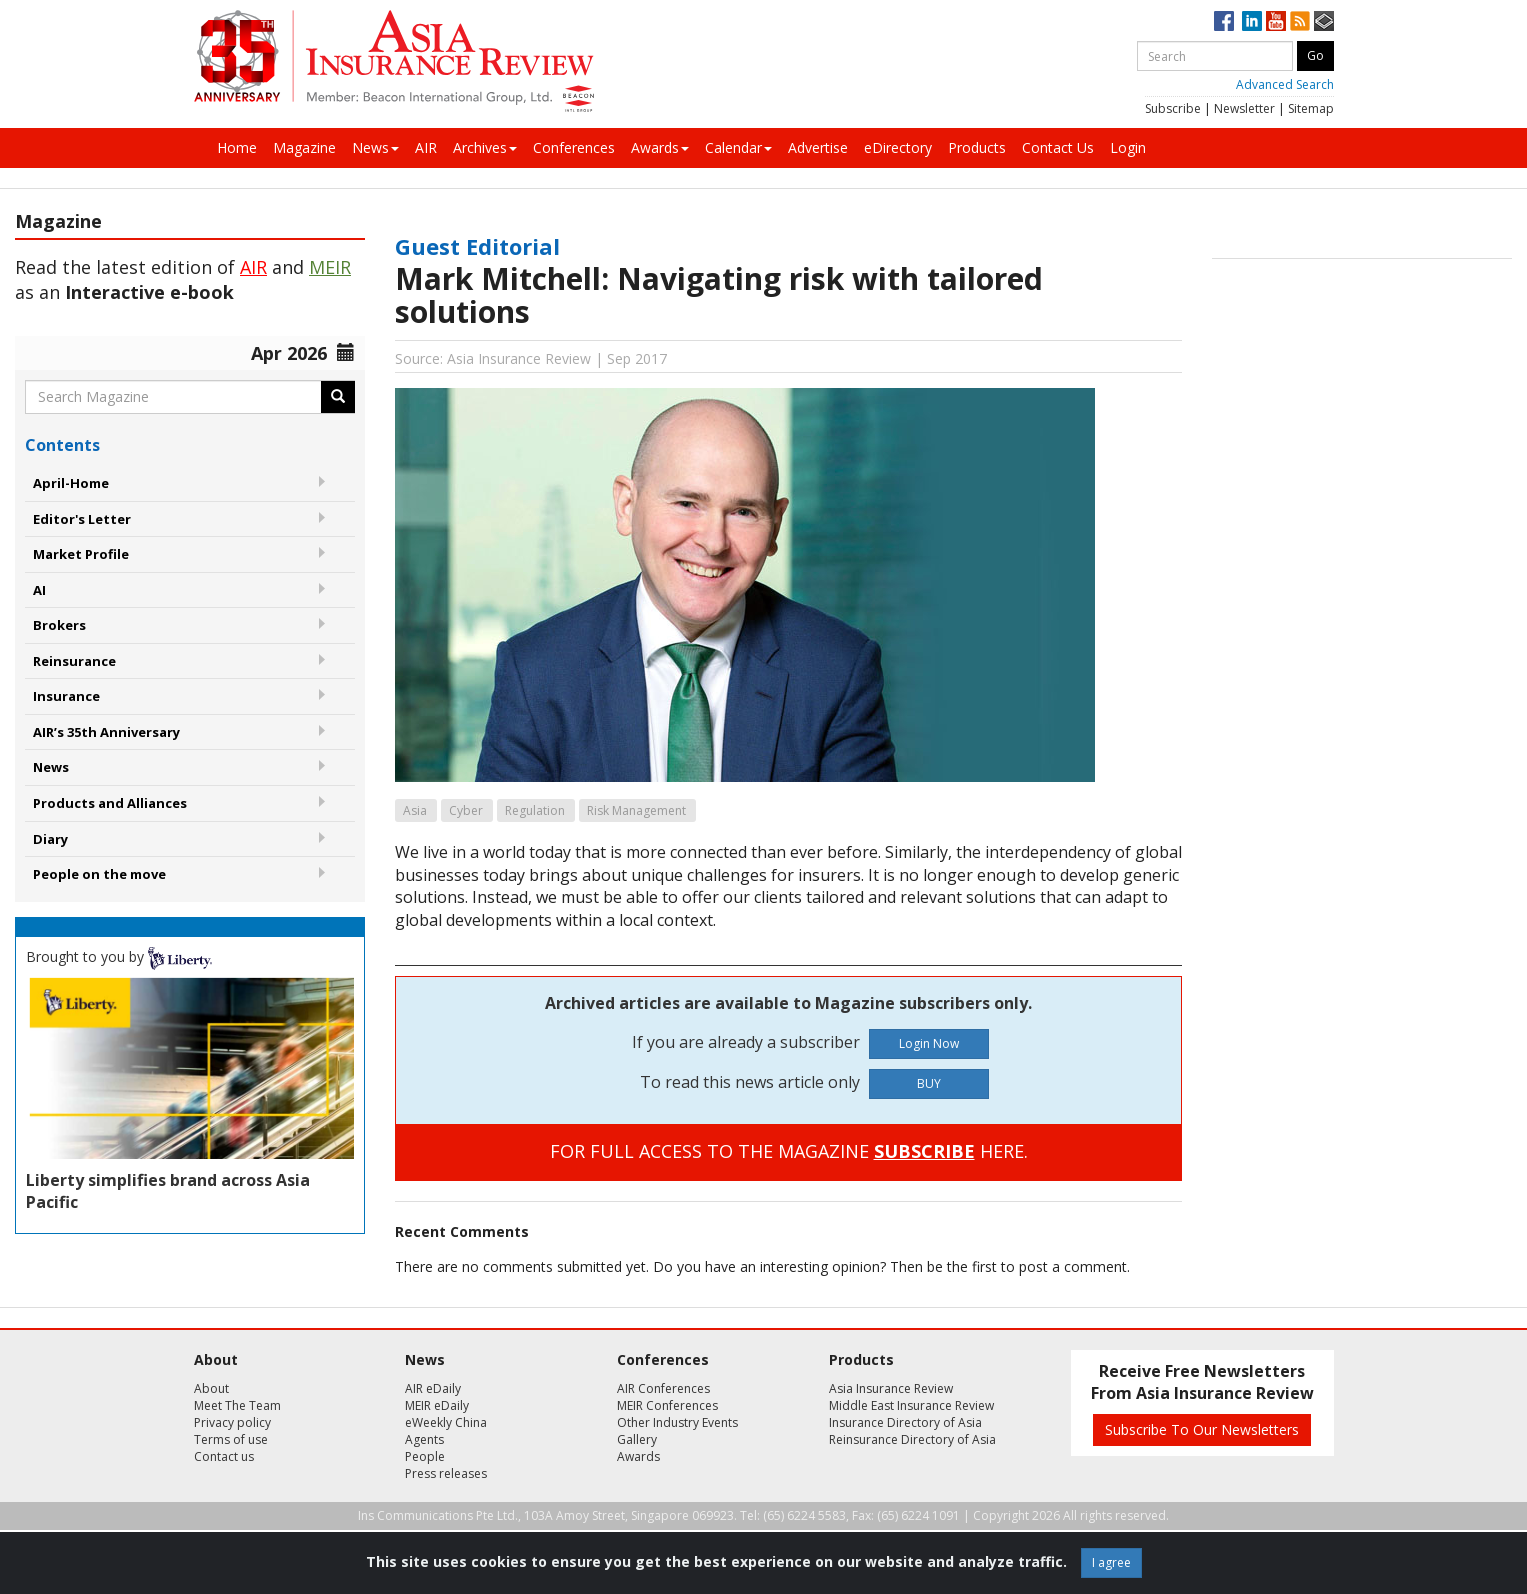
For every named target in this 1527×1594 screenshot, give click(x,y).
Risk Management (636, 810)
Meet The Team (237, 1405)
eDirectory (898, 147)
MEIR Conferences (667, 1405)
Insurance (66, 696)
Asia (415, 810)
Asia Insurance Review (891, 1388)
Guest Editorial (477, 246)
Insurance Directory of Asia (905, 1422)
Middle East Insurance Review (911, 1405)
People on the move (99, 874)
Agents (424, 1439)
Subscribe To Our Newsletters (1202, 1429)
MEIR (330, 267)
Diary (50, 839)
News (375, 147)
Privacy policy (232, 1422)
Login (1128, 147)
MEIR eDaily (437, 1405)
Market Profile (81, 554)
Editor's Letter (82, 519)
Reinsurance (74, 661)
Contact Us (1058, 147)
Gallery (637, 1439)
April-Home (71, 483)
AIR (426, 147)
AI (39, 590)
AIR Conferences (663, 1388)
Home (237, 147)
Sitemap (1311, 108)
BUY (929, 1083)
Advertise (818, 147)
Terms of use (231, 1439)
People (425, 1456)
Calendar (738, 147)
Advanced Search (1285, 84)
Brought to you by (119, 956)
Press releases (446, 1473)
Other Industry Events (677, 1422)
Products (977, 147)
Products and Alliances (110, 803)
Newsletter (1244, 108)
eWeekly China (446, 1422)
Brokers (59, 625)
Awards (660, 147)
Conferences (574, 147)
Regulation (535, 810)
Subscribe (1173, 108)
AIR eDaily (433, 1388)
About (211, 1388)
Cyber (466, 810)
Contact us (224, 1456)
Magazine (304, 147)
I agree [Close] (1111, 1562)
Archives (485, 147)
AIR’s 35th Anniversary (106, 732)
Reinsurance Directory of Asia (912, 1439)
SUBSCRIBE (924, 1151)
